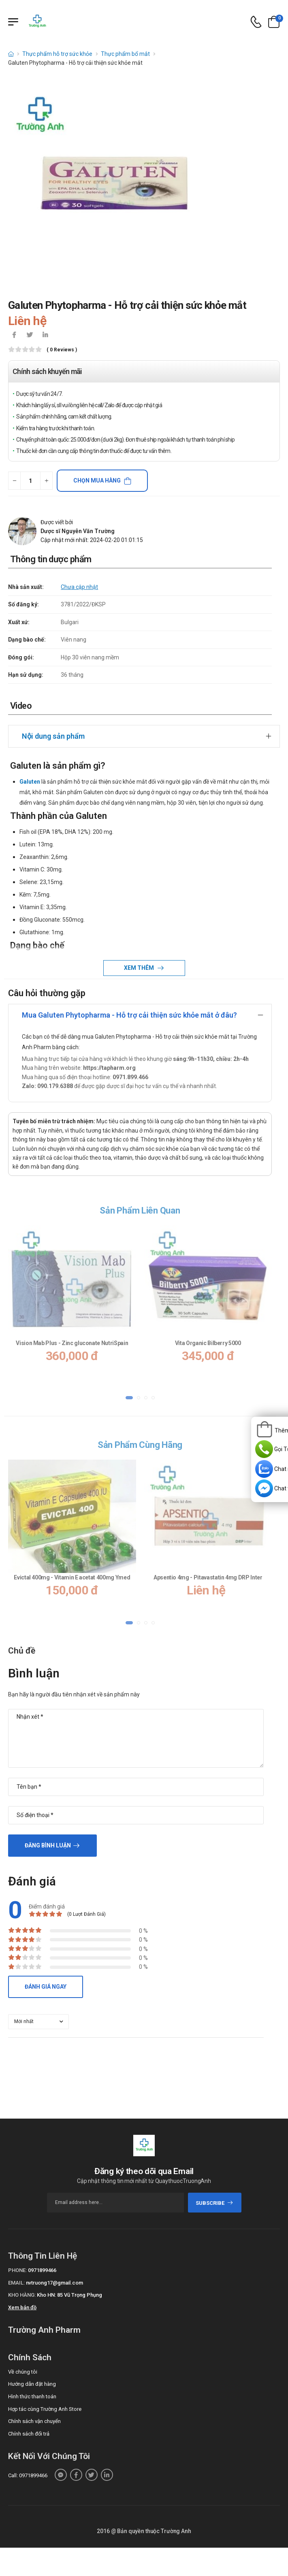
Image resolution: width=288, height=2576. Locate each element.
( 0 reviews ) (62, 350)
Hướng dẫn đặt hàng (32, 2384)
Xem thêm (139, 968)
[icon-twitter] (29, 335)
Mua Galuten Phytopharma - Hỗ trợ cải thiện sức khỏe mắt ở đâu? (129, 1015)
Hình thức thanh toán (32, 2396)
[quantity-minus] (14, 481)
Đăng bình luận (48, 1845)
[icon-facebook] (14, 335)
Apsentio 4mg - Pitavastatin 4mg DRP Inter (208, 1577)
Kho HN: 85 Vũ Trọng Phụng (69, 2295)
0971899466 (42, 2270)
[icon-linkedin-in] (45, 335)
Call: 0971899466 (27, 2475)
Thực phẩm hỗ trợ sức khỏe (57, 54)
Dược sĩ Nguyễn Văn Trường (78, 531)
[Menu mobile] (13, 22)
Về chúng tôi (22, 2372)
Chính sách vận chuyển (34, 2421)
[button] (129, 1397)
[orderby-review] (38, 2021)
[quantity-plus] (46, 481)
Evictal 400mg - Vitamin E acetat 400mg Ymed (72, 1577)
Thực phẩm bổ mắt (125, 54)
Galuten (29, 781)
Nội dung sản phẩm (53, 736)
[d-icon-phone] (256, 22)
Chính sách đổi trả (28, 2434)
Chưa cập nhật (79, 587)
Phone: (17, 2270)
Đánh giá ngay (45, 1986)
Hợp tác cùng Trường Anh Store (44, 2409)
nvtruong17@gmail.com (54, 2283)
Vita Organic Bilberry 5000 (208, 1343)
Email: (16, 2283)
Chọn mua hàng (97, 480)
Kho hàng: (22, 2295)
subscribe (214, 2203)
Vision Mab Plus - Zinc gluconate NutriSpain (72, 1343)
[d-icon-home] (11, 54)
